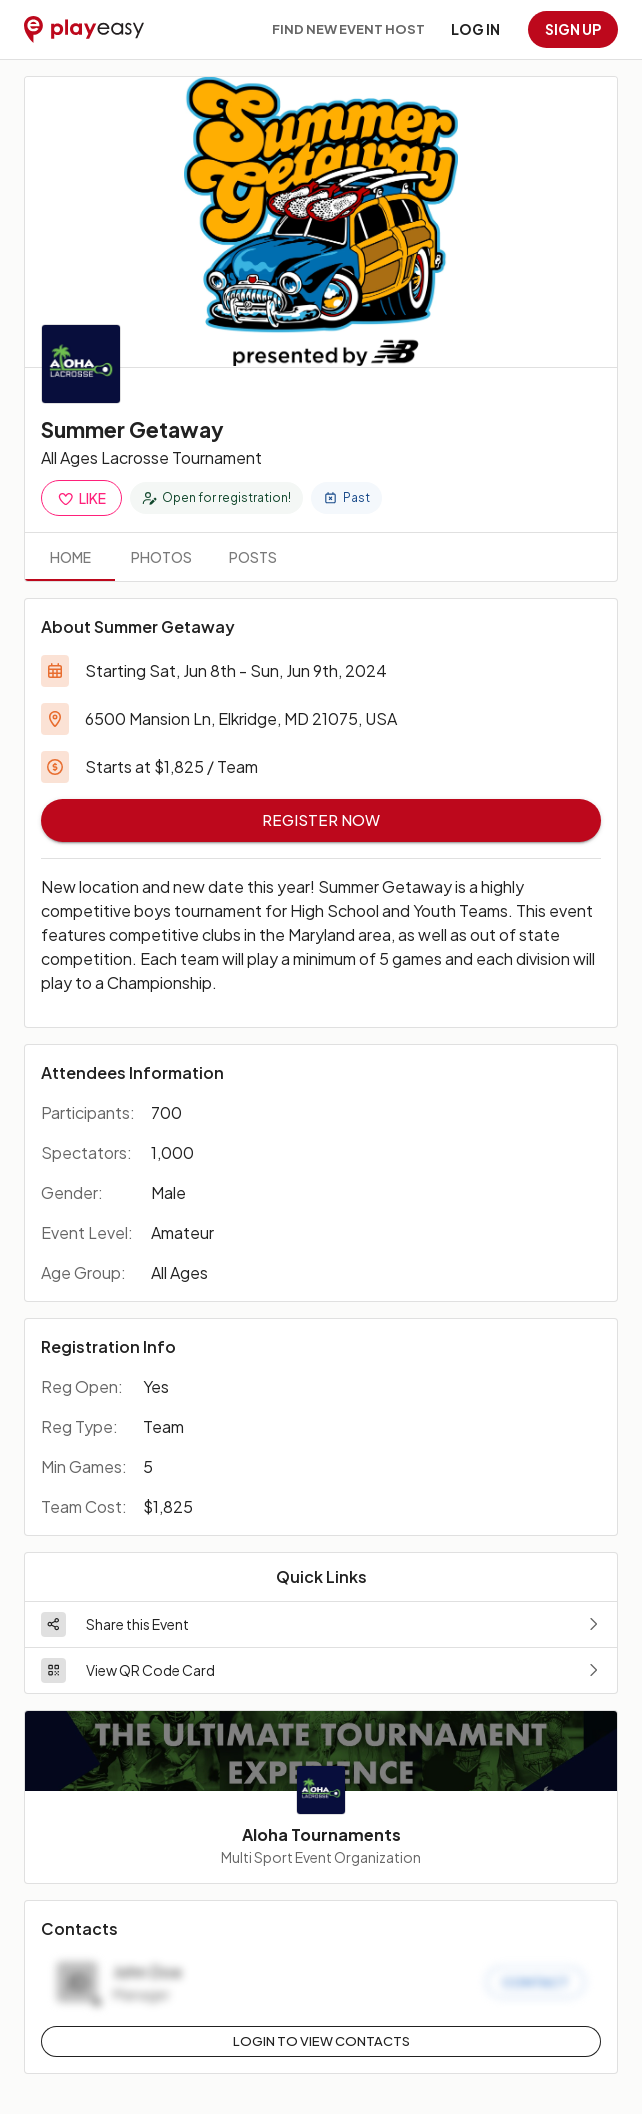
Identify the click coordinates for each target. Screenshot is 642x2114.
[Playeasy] (84, 29)
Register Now (321, 819)
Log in (475, 29)
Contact (535, 1982)
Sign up (573, 29)
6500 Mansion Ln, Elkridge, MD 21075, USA (241, 718)
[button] (321, 1624)
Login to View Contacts (321, 2041)
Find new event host (348, 29)
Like (81, 498)
